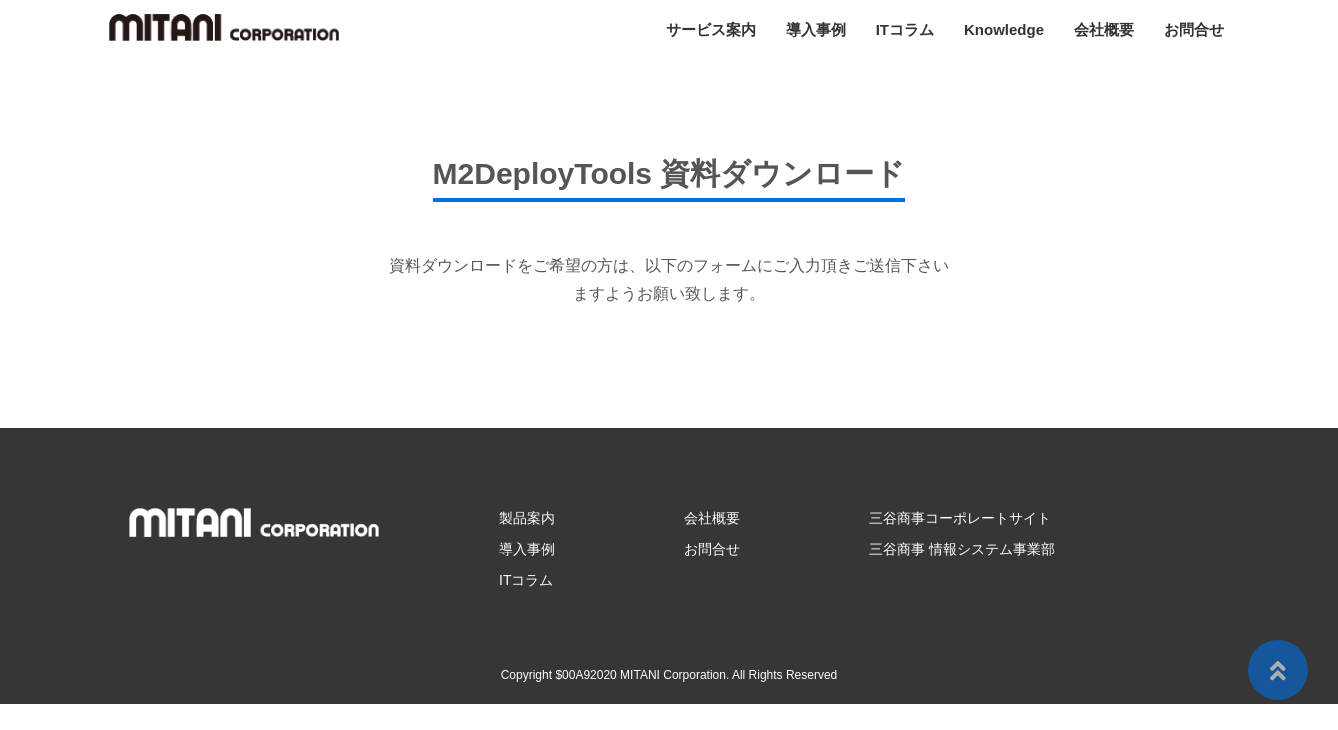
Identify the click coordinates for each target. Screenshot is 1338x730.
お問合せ (1194, 29)
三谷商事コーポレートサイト (960, 518)
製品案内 (527, 518)
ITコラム (905, 29)
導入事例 (816, 29)
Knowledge (1004, 29)
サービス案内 (711, 29)
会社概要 (1104, 29)
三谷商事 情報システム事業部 (962, 549)
